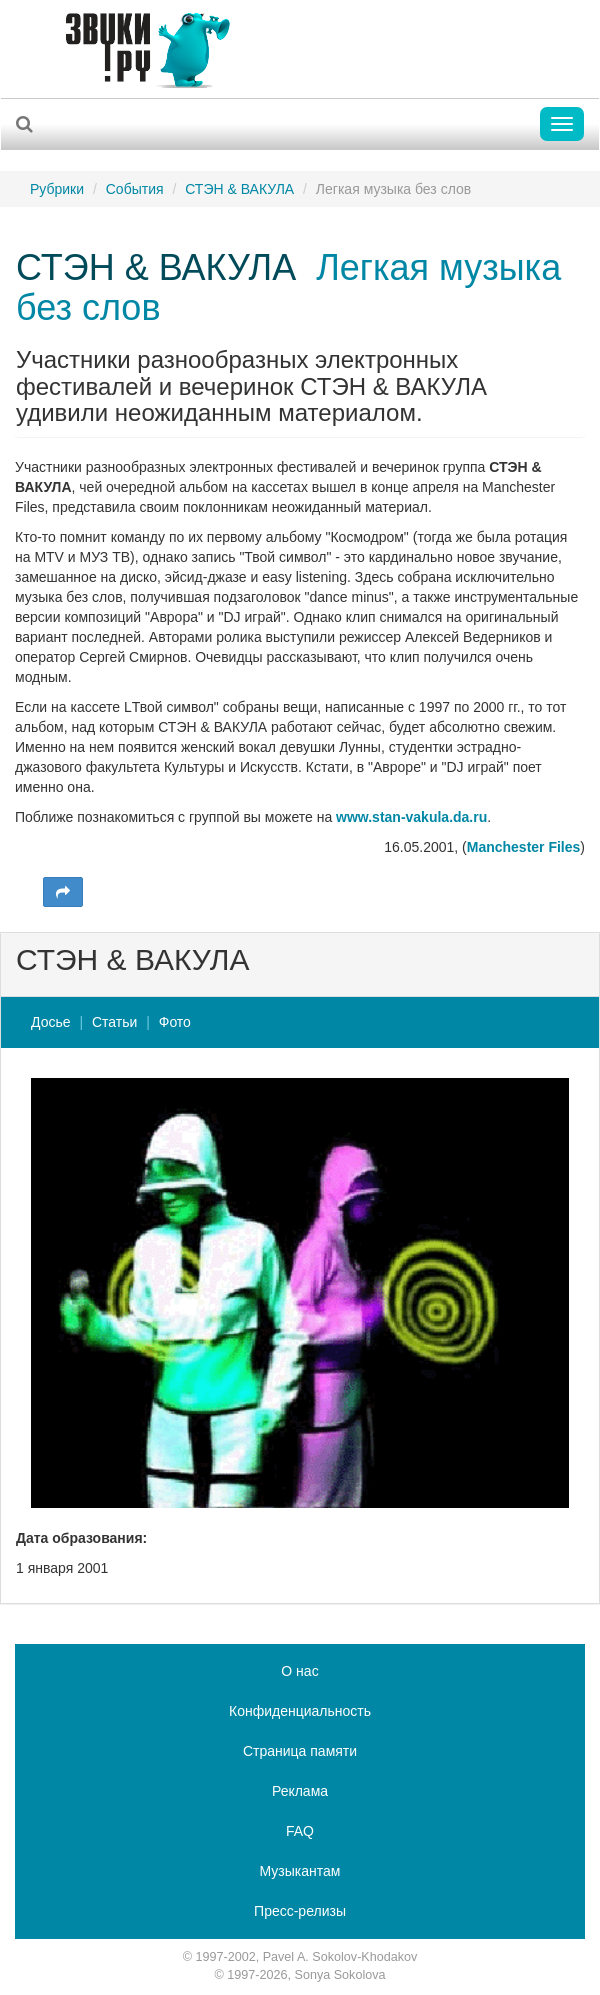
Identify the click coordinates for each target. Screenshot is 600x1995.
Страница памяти (300, 1751)
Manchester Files (524, 847)
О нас (299, 1671)
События (135, 189)
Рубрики (57, 189)
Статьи (114, 1022)
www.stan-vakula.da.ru (411, 817)
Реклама (300, 1791)
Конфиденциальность (300, 1711)
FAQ (300, 1831)
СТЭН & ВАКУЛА (239, 189)
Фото (175, 1022)
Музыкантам (300, 1871)
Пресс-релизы (300, 1911)
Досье (51, 1022)
